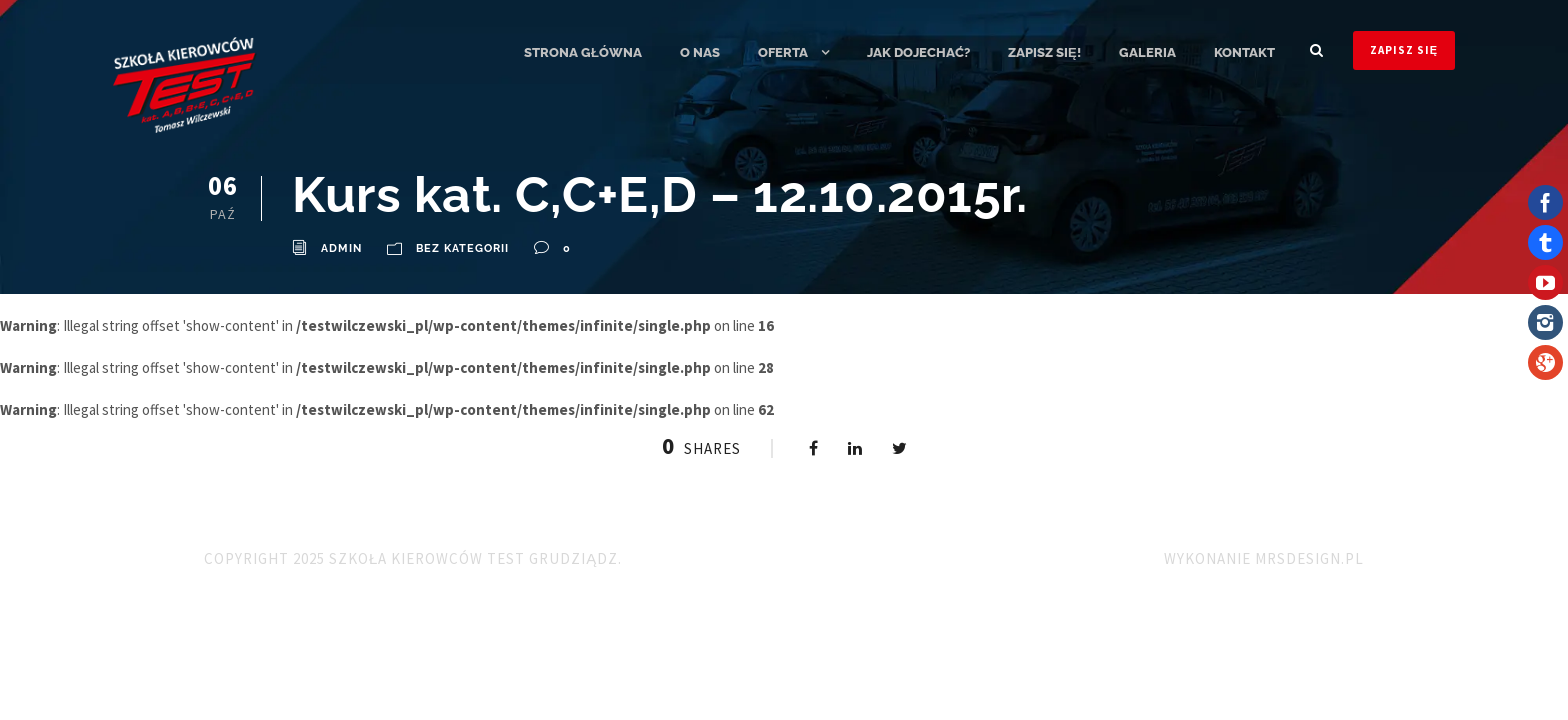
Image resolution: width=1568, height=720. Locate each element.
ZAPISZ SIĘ (1404, 50)
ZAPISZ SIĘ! (1044, 52)
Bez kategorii (462, 248)
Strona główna (583, 52)
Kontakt (1244, 52)
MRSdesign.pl (1309, 558)
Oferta (783, 52)
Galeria (1147, 52)
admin (341, 248)
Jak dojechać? (918, 52)
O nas (700, 52)
